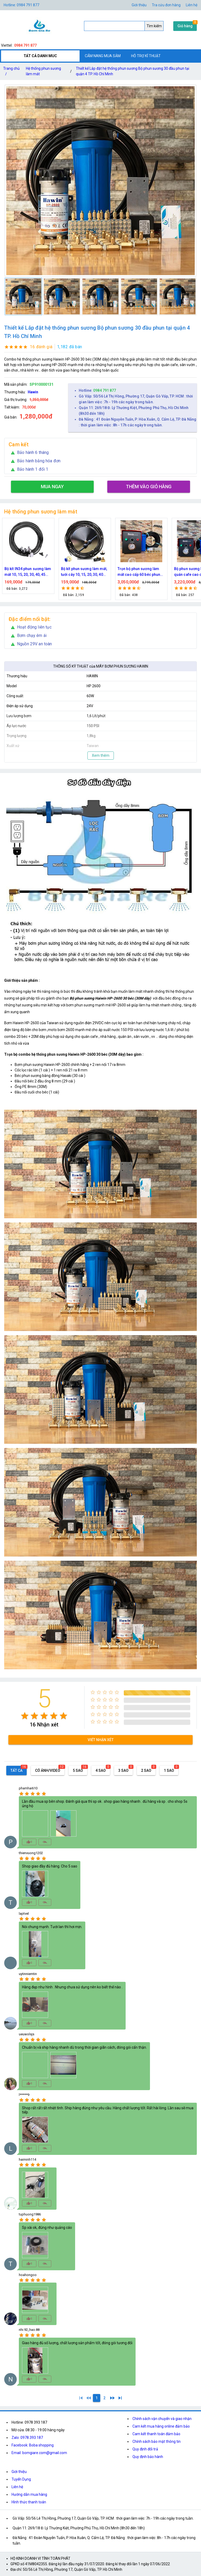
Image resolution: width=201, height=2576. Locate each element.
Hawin (33, 392)
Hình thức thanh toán (29, 2502)
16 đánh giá (41, 346)
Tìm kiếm (154, 26)
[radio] (24, 1715)
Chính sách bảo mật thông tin (156, 2441)
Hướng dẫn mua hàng (29, 2494)
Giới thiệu (139, 5)
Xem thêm (100, 755)
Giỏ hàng (185, 26)
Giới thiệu (19, 2472)
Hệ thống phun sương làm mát (43, 71)
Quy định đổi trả (145, 2449)
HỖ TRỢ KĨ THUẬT (146, 56)
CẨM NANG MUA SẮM (103, 56)
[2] (104, 2398)
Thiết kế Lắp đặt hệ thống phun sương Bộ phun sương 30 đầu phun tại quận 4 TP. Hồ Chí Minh (132, 71)
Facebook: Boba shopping (33, 2445)
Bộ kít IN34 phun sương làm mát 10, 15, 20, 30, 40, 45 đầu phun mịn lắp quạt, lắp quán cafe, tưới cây (52, 572)
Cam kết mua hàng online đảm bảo (161, 2426)
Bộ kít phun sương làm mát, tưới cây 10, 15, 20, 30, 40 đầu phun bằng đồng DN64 (108, 572)
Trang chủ (11, 72)
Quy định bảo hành (147, 2457)
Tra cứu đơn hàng (166, 5)
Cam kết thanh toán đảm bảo (156, 2434)
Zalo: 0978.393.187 (27, 2437)
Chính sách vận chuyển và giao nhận (162, 2419)
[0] (88, 2398)
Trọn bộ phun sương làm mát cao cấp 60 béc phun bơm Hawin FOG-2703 (163, 572)
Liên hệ (191, 5)
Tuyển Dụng (21, 2479)
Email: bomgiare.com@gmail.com (39, 2453)
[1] (81, 2398)
